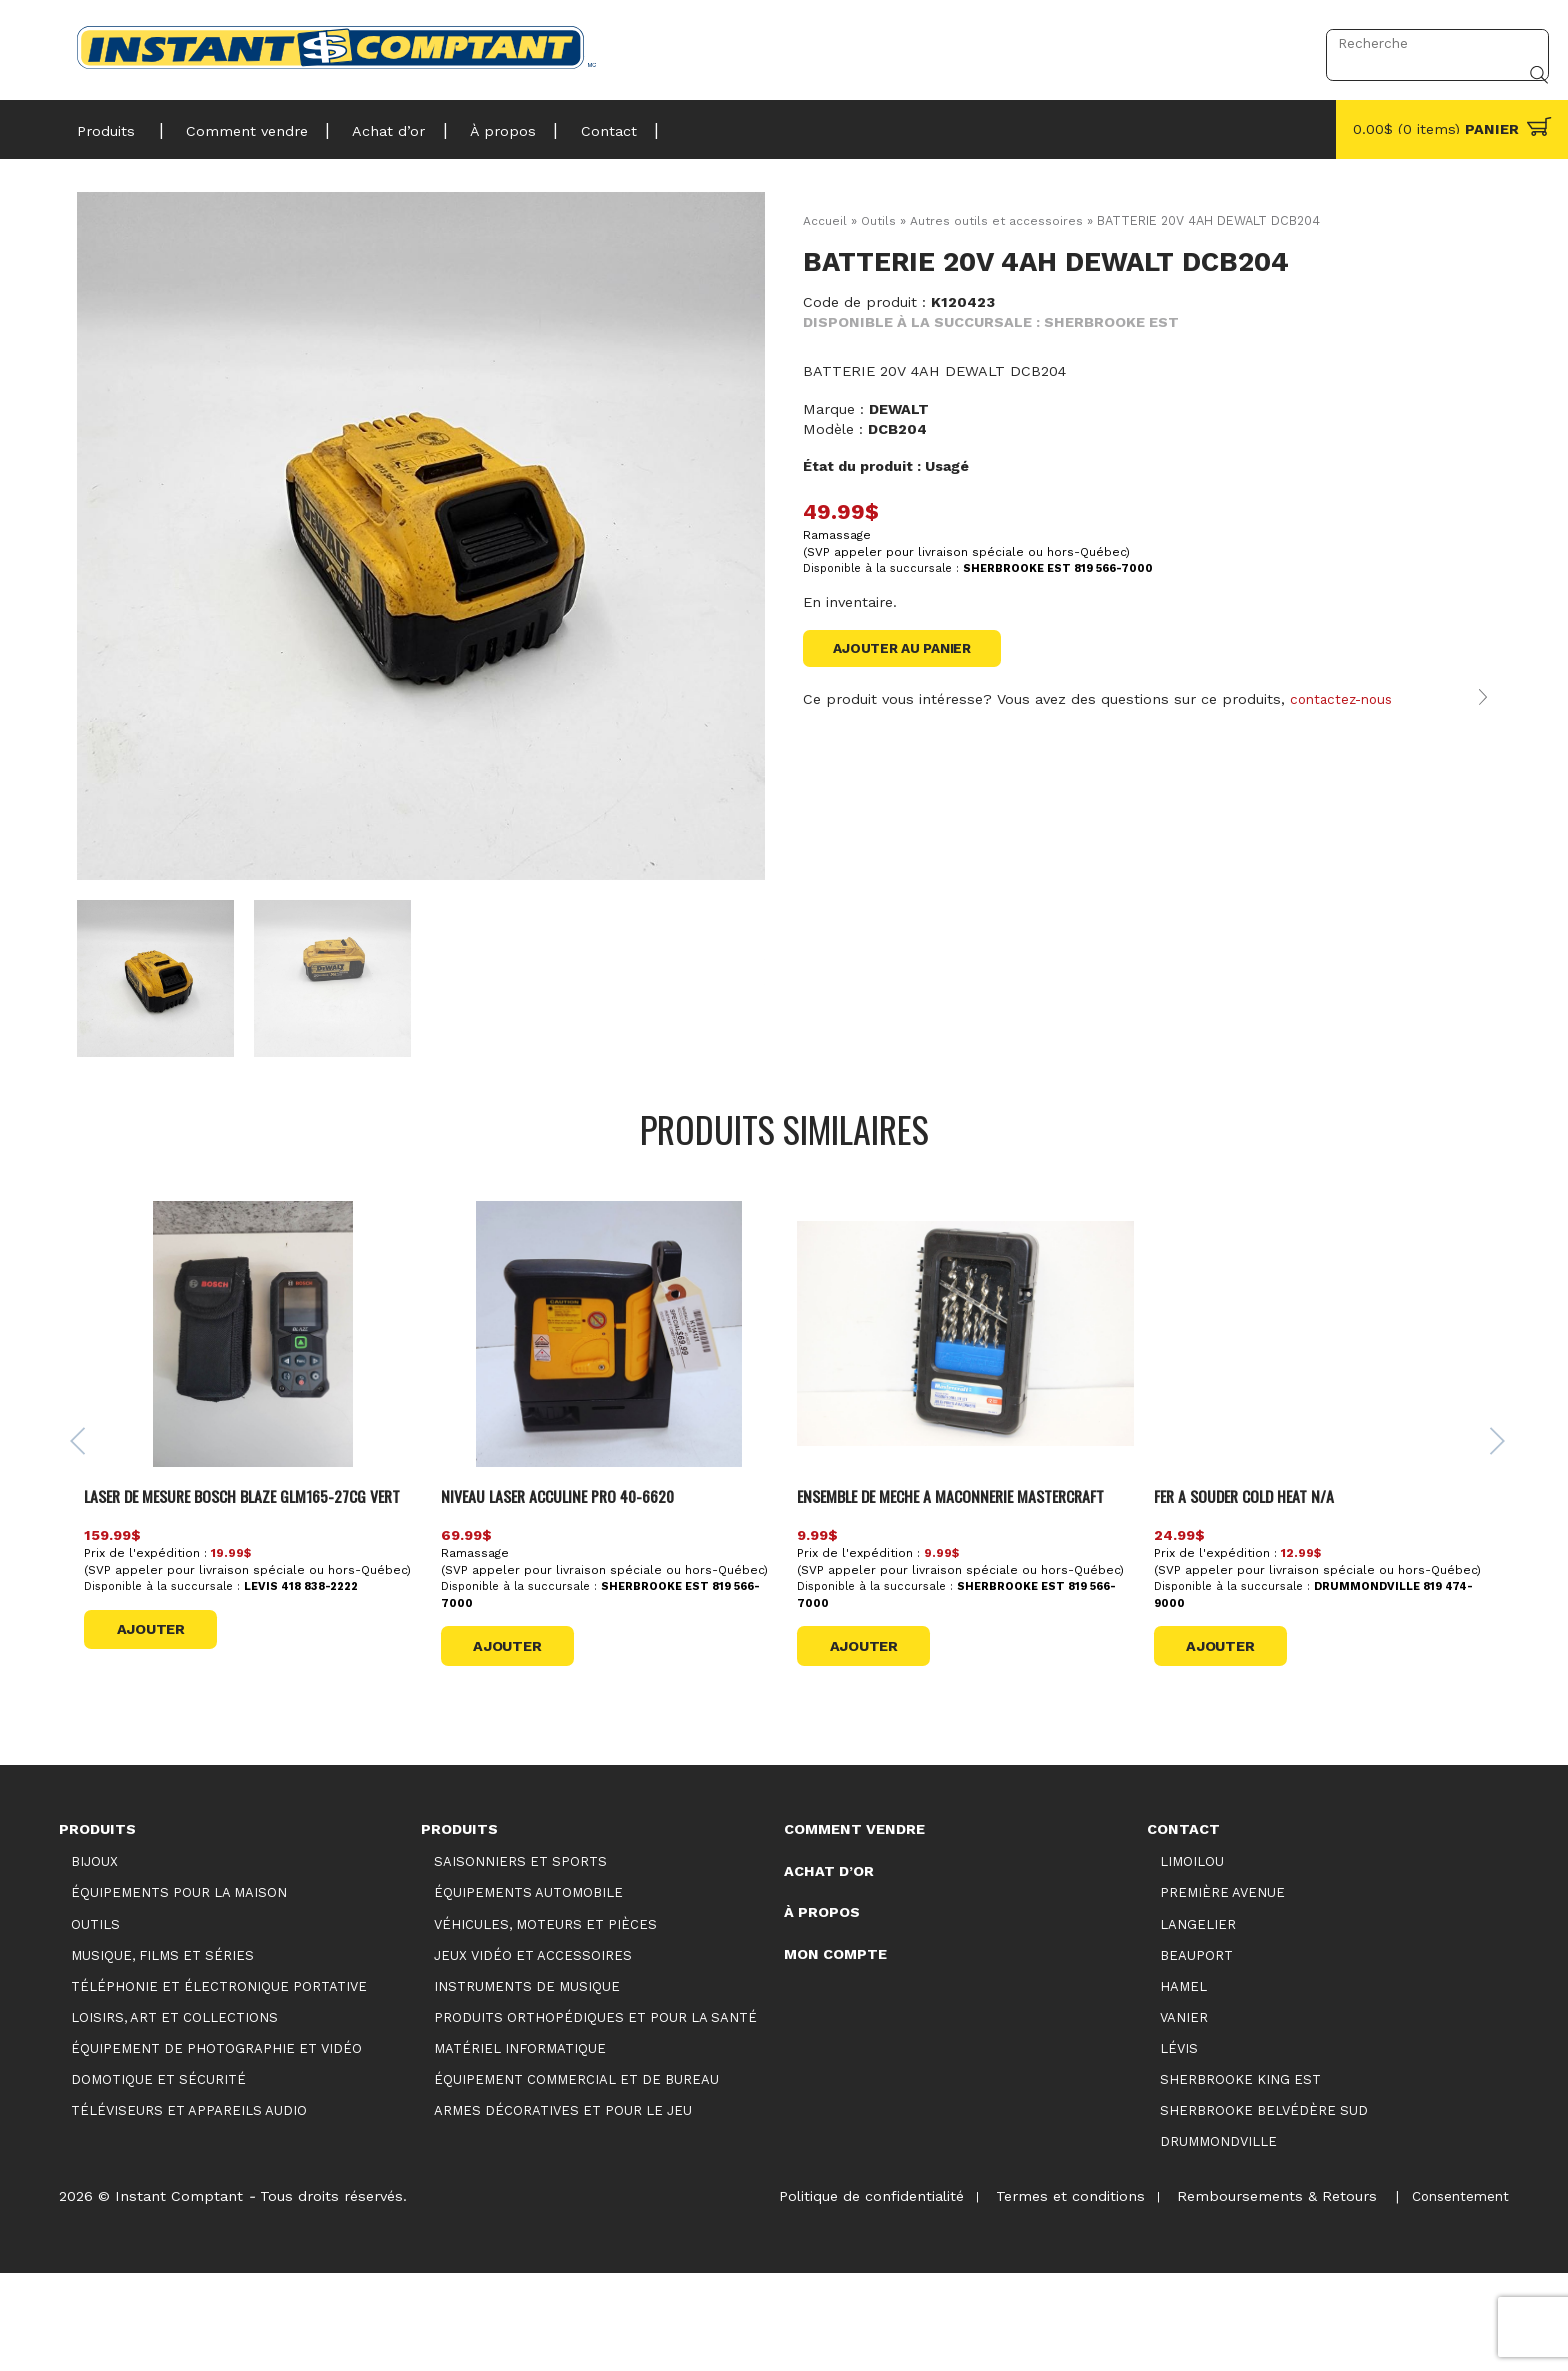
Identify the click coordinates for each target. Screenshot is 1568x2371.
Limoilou (1192, 1959)
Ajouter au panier (908, 649)
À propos (479, 125)
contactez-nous (1345, 722)
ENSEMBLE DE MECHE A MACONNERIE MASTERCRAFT (966, 1563)
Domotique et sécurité (158, 2176)
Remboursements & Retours (1269, 2293)
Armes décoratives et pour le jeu (563, 2207)
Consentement (1457, 2293)
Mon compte (835, 2051)
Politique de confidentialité (853, 2293)
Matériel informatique (520, 2145)
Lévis (1179, 2145)
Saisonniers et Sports (520, 1959)
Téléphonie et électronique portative (219, 2083)
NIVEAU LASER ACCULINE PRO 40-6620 (572, 1563)
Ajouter (158, 1722)
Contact (577, 125)
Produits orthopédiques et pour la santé (595, 2114)
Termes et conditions (1057, 2293)
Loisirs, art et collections (174, 2114)
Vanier (1184, 2114)
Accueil (825, 220)
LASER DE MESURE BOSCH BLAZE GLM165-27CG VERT (244, 1575)
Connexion (1257, 43)
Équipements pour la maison (179, 1990)
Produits (106, 125)
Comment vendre (238, 125)
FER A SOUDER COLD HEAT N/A (1253, 1563)
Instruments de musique (527, 2083)
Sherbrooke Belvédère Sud (1264, 2207)
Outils (879, 220)
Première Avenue (1222, 1990)
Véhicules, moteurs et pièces (545, 2021)
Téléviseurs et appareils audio (189, 2207)
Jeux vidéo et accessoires (533, 2052)
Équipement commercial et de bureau (576, 2176)
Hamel (1183, 2083)
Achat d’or (372, 125)
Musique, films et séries (162, 2052)
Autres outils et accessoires (999, 220)
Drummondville (1218, 2238)
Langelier (1198, 2021)
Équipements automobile (528, 1990)
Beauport (1196, 2052)
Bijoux (94, 1959)
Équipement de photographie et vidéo (216, 2145)
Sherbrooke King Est (1240, 2176)
